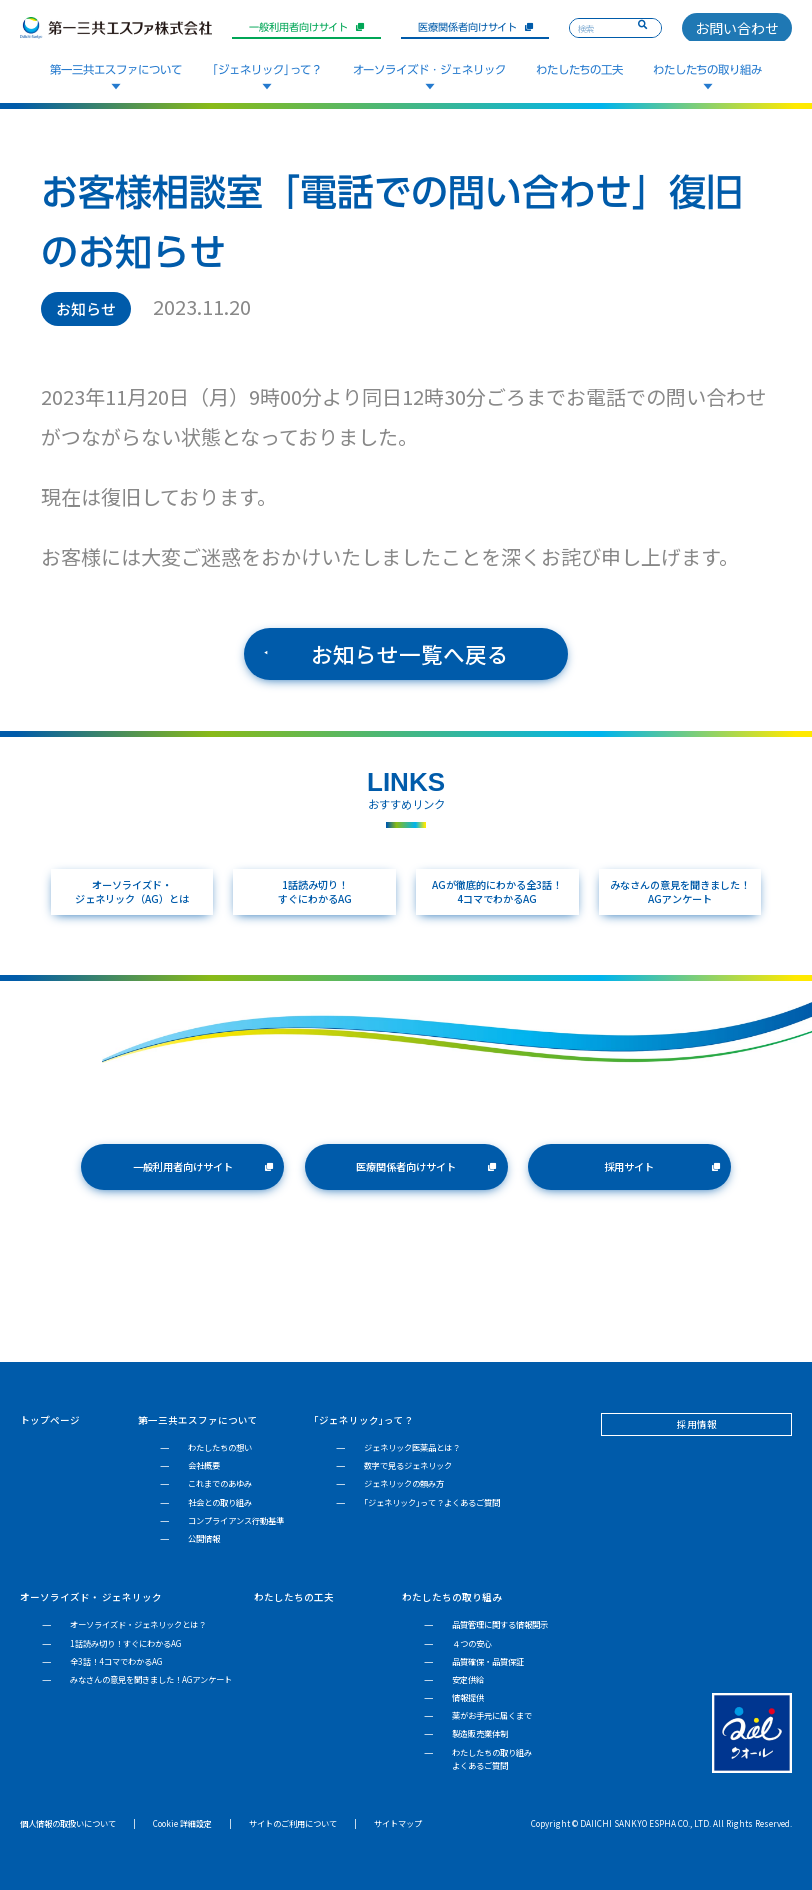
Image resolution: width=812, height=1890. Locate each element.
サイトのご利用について (293, 1823)
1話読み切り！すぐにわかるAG (315, 891)
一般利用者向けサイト (306, 27)
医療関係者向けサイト (475, 27)
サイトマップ (398, 1823)
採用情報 (697, 1424)
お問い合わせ (737, 28)
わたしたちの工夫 (579, 69)
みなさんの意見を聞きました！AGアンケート (680, 891)
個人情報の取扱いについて (68, 1823)
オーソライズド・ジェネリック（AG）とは (132, 891)
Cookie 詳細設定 (182, 1823)
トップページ (50, 1420)
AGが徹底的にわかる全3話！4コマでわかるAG (497, 891)
